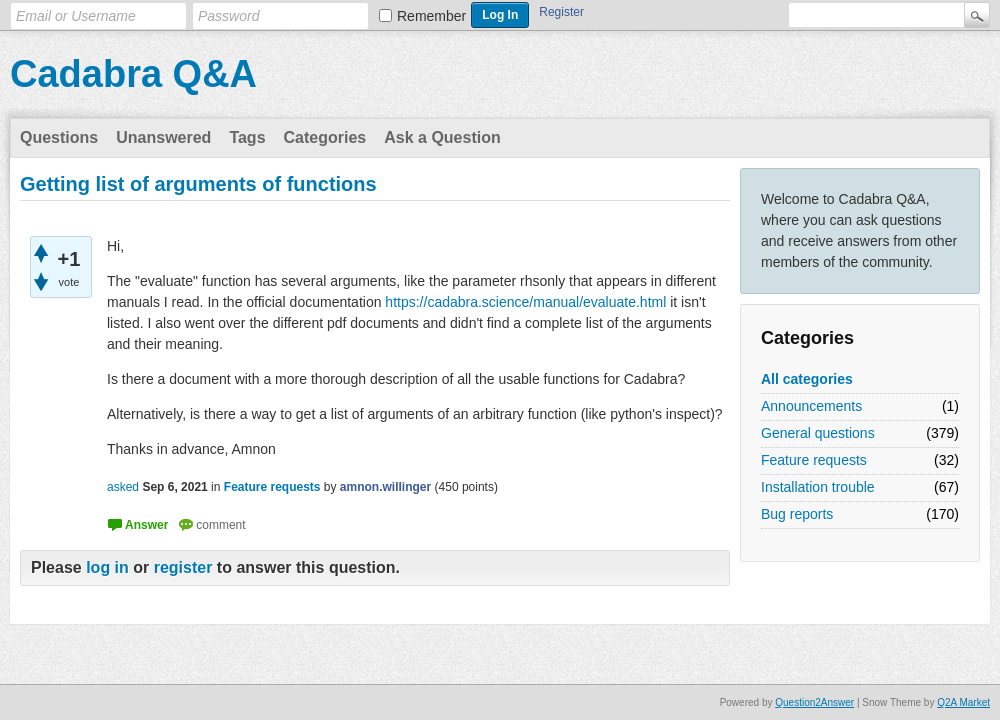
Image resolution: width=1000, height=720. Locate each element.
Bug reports (797, 514)
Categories (325, 137)
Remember (431, 16)
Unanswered (163, 137)
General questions (818, 433)
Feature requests (814, 460)
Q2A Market (963, 702)
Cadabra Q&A (133, 74)
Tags (247, 137)
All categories (807, 379)
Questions (59, 137)
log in (107, 567)
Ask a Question (442, 137)
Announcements (811, 406)
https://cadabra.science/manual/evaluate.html (525, 302)
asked (123, 487)
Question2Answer (814, 702)
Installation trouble (818, 487)
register (183, 567)
